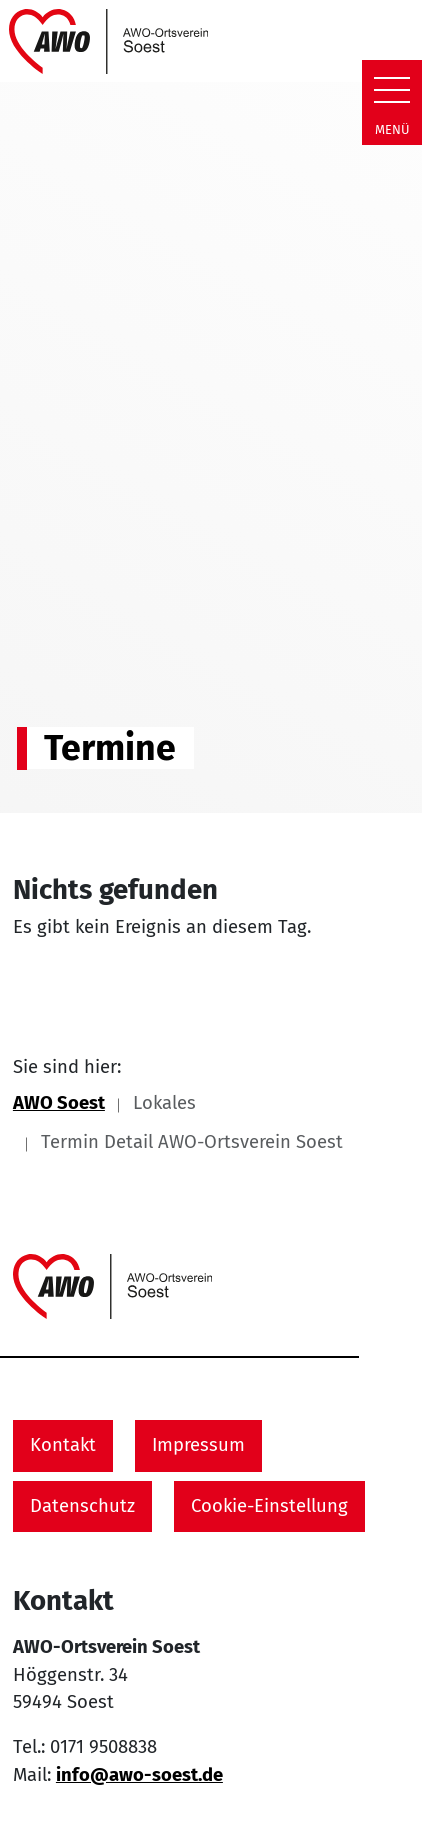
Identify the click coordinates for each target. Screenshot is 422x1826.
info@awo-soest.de (139, 1775)
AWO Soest (59, 1103)
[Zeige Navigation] (392, 90)
